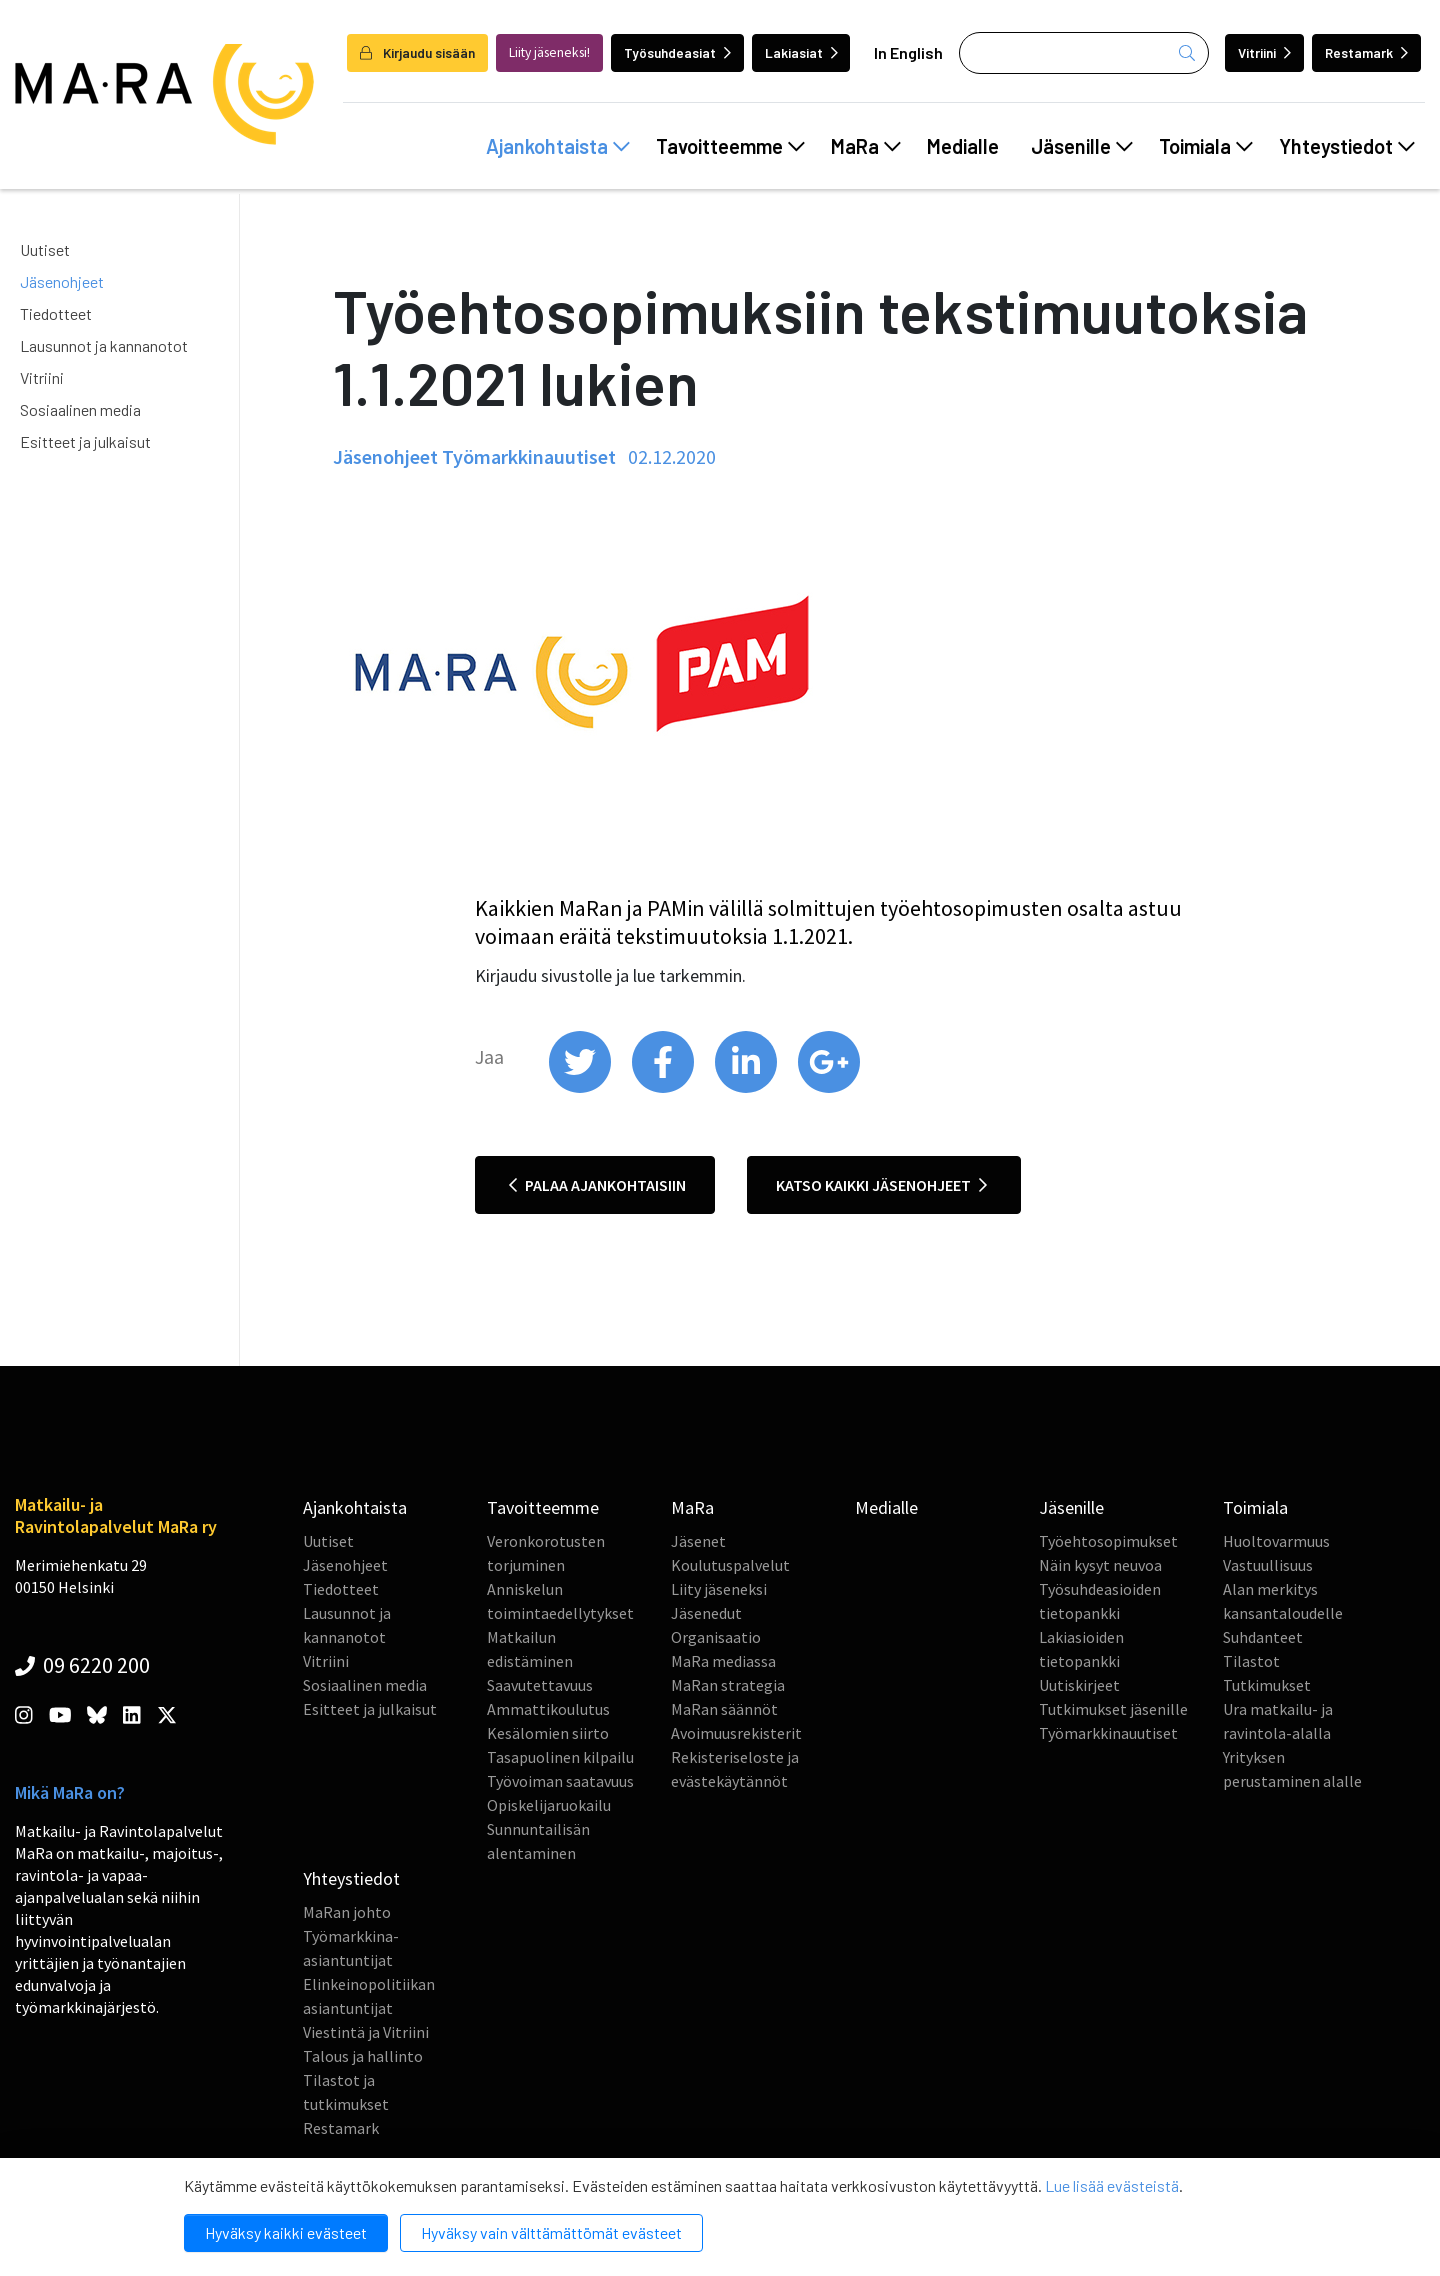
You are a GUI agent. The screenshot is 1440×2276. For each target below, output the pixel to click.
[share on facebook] (664, 1088)
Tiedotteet (56, 313)
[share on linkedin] (747, 1088)
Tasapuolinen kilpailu (560, 1757)
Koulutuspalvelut (730, 1565)
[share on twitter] (581, 1088)
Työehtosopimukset (1108, 1541)
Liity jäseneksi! (549, 52)
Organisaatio (716, 1637)
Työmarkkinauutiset (1108, 1733)
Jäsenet (698, 1541)
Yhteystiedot (1347, 146)
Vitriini (1264, 52)
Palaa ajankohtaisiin (597, 1185)
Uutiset (45, 249)
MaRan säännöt (724, 1709)
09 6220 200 (82, 1665)
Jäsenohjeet (62, 281)
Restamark (1366, 52)
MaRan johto (347, 1912)
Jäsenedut (706, 1613)
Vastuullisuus (1268, 1565)
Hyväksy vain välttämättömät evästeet (551, 2232)
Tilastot (1251, 1661)
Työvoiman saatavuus (560, 1781)
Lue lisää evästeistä (1112, 2185)
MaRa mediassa (723, 1661)
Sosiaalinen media (80, 409)
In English (908, 52)
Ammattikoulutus (548, 1709)
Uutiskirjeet (1079, 1685)
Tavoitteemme (730, 146)
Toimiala (1206, 146)
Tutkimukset (1267, 1685)
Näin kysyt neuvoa (1100, 1565)
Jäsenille (1082, 146)
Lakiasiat (801, 52)
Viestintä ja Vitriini (366, 2032)
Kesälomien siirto (548, 1733)
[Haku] (1084, 53)
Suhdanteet (1263, 1637)
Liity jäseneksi (719, 1589)
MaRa (866, 146)
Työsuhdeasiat (677, 52)
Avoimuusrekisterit (736, 1733)
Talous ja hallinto (363, 2056)
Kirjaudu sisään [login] (417, 52)
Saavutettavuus (540, 1685)
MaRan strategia (728, 1685)
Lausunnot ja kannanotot (104, 345)
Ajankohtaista (558, 146)
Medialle (963, 146)
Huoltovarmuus (1276, 1541)
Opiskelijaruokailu (549, 1805)
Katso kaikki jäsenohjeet (881, 1185)
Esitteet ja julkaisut (85, 441)
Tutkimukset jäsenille (1113, 1709)
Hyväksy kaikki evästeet (286, 2232)
